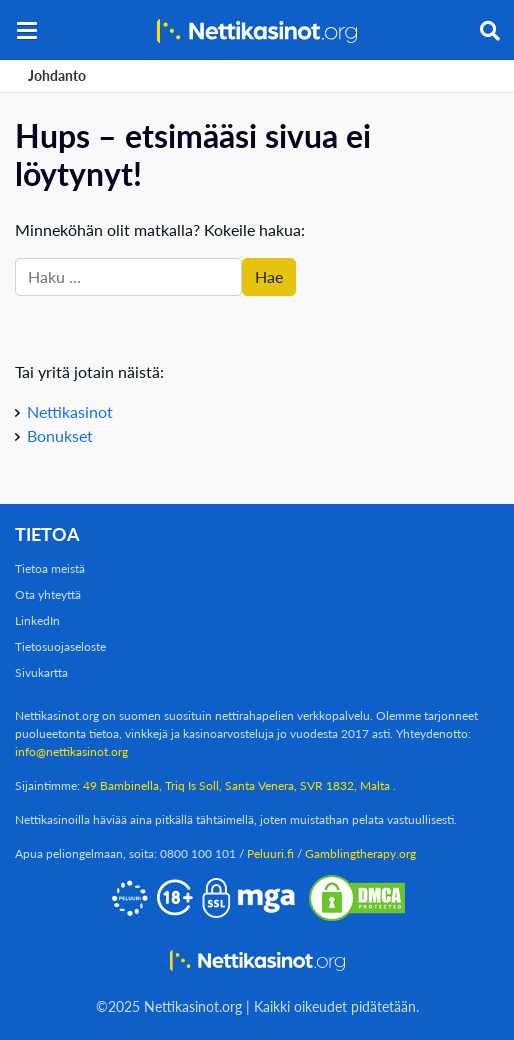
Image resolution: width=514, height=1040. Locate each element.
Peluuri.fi (270, 853)
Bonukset (60, 435)
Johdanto (57, 75)
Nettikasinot (70, 411)
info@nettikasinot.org (71, 751)
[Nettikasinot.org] (257, 30)
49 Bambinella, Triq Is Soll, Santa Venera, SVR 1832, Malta (238, 785)
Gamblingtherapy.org (360, 853)
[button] (27, 30)
